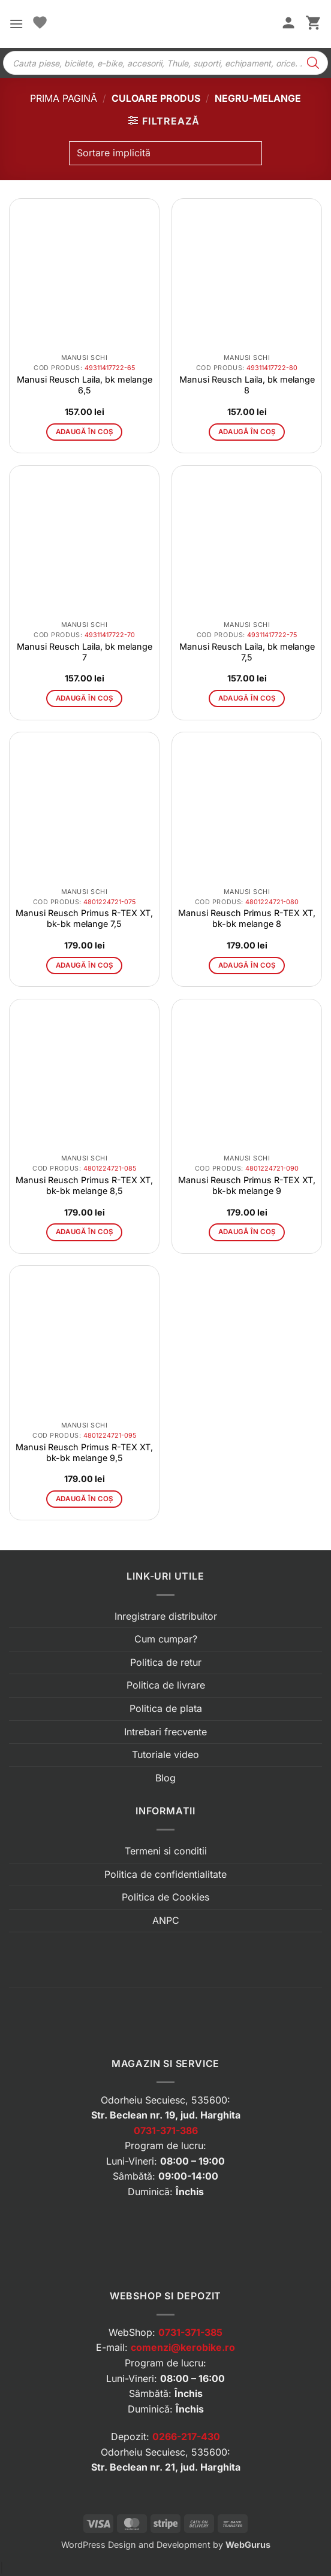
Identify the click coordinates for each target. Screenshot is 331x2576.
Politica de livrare (166, 1685)
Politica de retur (165, 1662)
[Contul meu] (288, 24)
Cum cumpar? (165, 1639)
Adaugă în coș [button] (84, 432)
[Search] (313, 63)
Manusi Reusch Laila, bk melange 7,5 (247, 651)
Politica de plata (166, 1708)
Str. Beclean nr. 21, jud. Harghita (165, 2467)
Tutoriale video (165, 1754)
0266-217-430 (186, 2436)
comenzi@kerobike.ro (183, 2347)
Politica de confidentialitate (165, 1874)
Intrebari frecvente (165, 1732)
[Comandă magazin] (165, 153)
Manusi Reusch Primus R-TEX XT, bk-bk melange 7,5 (84, 918)
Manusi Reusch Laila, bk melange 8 (247, 384)
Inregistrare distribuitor (166, 1616)
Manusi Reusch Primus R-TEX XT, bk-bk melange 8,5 (84, 1185)
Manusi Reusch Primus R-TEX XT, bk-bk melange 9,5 (84, 1452)
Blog (165, 1778)
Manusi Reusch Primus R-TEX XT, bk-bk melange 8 (246, 918)
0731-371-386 (166, 2130)
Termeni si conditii (166, 1851)
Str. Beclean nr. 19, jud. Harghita (165, 2115)
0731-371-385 (190, 2332)
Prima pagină (63, 98)
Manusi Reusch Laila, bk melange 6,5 (84, 384)
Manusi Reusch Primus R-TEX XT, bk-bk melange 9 (246, 1185)
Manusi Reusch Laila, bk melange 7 (84, 651)
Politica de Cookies (165, 1897)
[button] (16, 23)
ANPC (165, 1920)
